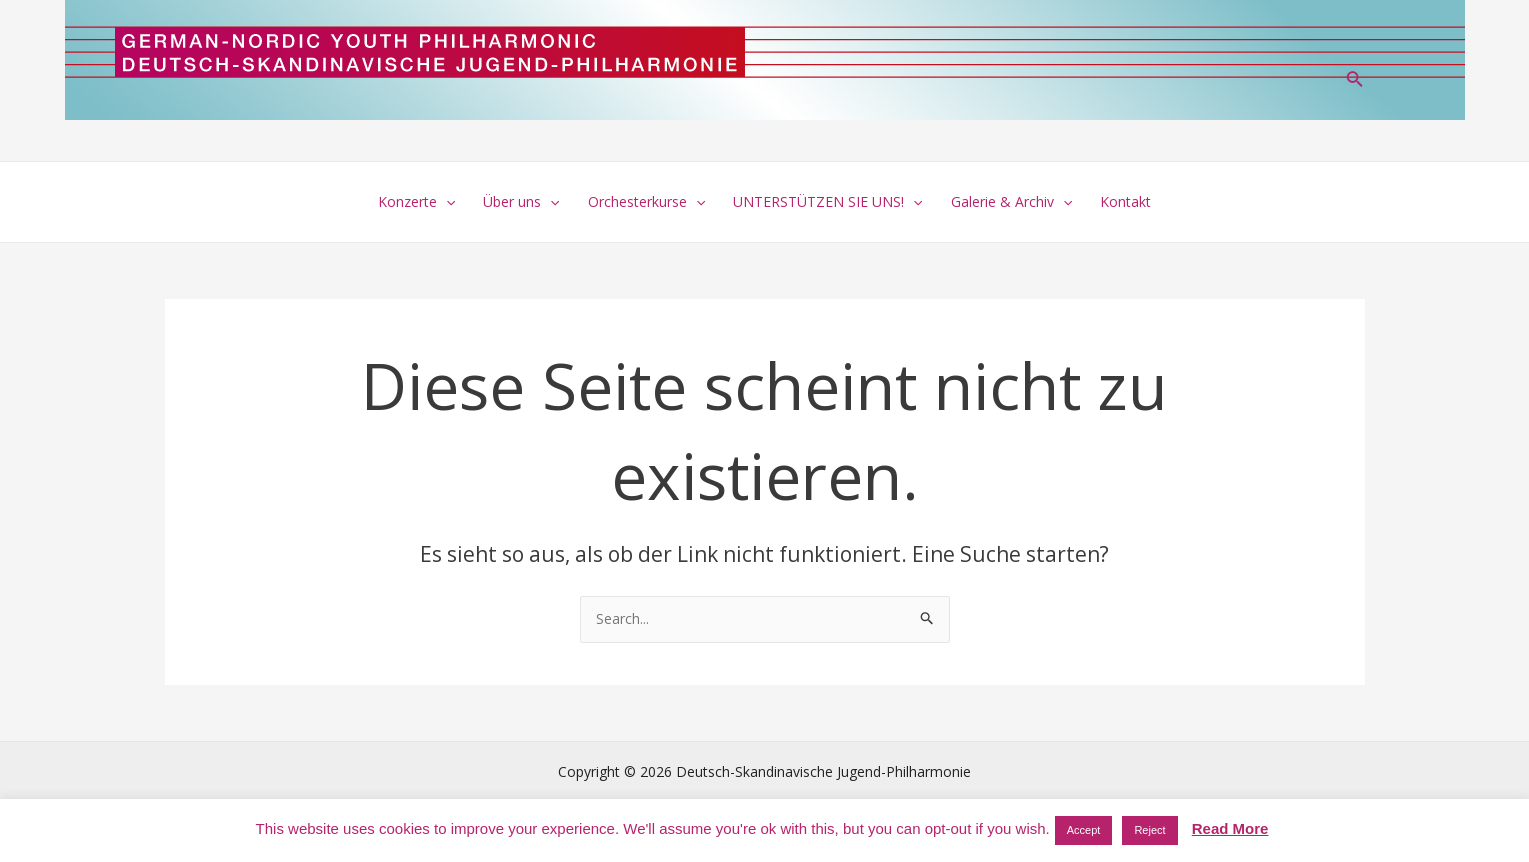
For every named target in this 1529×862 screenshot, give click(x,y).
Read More (1230, 828)
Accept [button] (1084, 830)
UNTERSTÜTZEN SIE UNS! (827, 202)
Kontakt (1125, 201)
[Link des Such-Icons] (1355, 81)
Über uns (521, 202)
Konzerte (416, 202)
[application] (446, 202)
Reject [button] (1149, 830)
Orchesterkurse (646, 202)
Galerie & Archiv (1011, 202)
